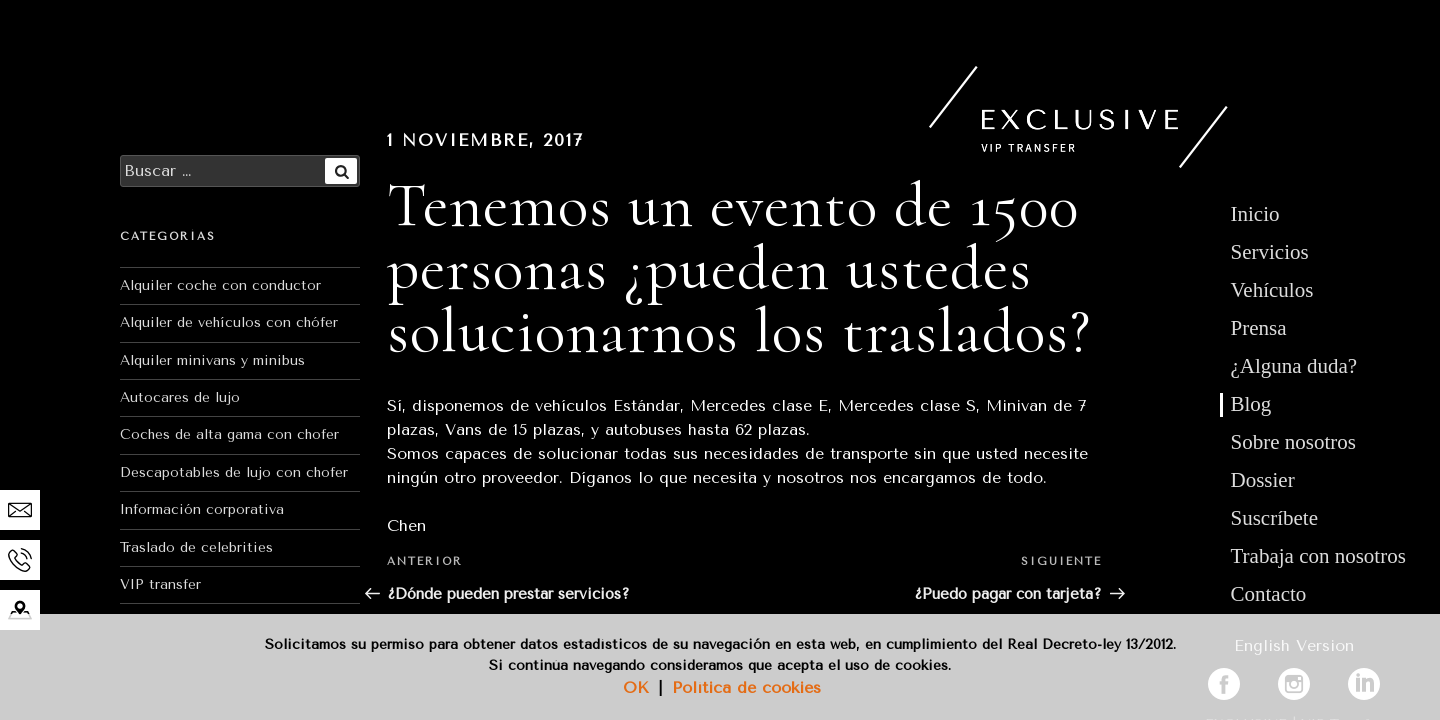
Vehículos (1272, 290)
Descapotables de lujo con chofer (234, 472)
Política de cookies (746, 687)
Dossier (1263, 480)
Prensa (1259, 328)
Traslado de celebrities (196, 547)
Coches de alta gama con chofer (229, 434)
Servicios (1270, 252)
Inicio (1255, 214)
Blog (1251, 404)
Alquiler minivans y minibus (212, 360)
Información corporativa (202, 509)
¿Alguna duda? (1294, 366)
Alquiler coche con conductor (220, 285)
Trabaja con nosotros (1318, 556)
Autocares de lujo (180, 397)
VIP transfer (160, 584)
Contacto (1269, 594)
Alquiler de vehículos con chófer (229, 322)
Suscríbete (1274, 518)
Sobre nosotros (1293, 442)
